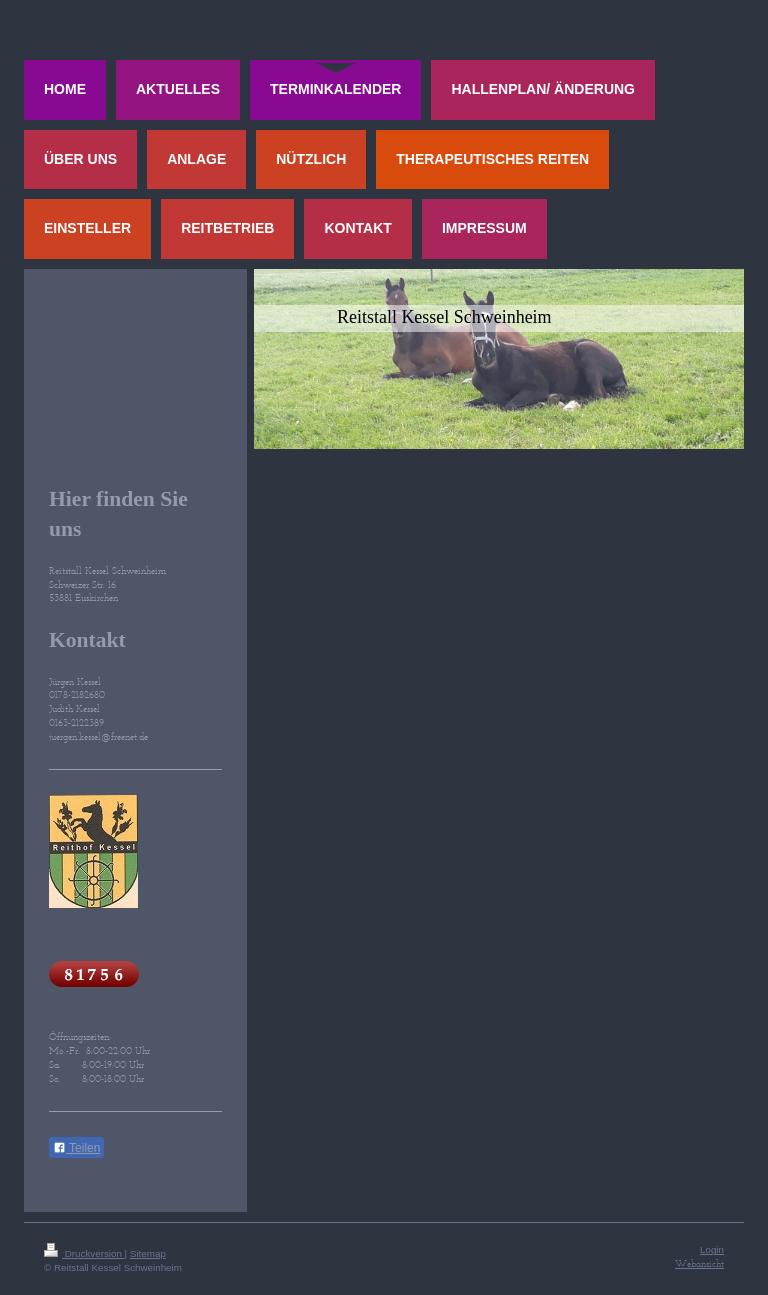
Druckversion (84, 1253)
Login (712, 1249)
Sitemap (148, 1253)
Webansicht (699, 1263)
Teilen (76, 1148)
